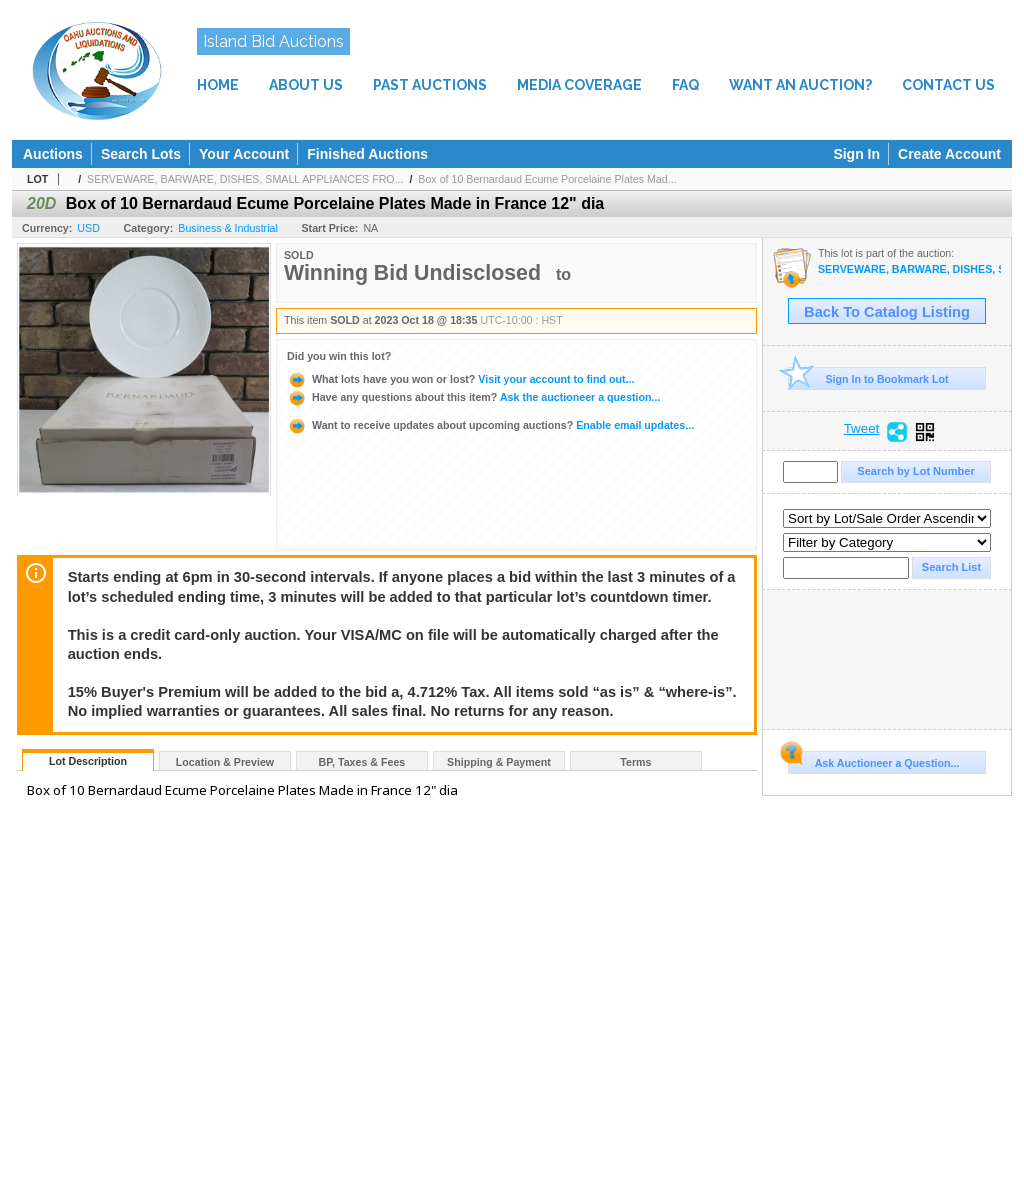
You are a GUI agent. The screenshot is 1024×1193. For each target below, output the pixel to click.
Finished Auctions (367, 154)
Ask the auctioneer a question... (473, 397)
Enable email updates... (490, 425)
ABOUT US (306, 85)
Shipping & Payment (499, 762)
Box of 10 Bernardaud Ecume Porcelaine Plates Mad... (547, 179)
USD (88, 228)
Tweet (862, 429)
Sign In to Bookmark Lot (868, 378)
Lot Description (88, 761)
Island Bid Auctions (273, 41)
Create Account (949, 154)
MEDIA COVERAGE (579, 85)
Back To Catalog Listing (887, 312)
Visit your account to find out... (460, 379)
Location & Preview (225, 762)
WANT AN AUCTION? (800, 85)
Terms (635, 762)
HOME (218, 85)
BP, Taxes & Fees (362, 762)
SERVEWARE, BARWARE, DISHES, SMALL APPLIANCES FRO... (245, 179)
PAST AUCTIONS (430, 85)
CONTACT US (948, 85)
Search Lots (141, 154)
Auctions (53, 154)
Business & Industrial (228, 228)
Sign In (856, 154)
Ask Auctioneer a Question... (873, 760)
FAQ (685, 85)
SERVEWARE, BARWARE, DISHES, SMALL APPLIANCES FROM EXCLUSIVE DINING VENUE (909, 269)
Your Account (244, 154)
